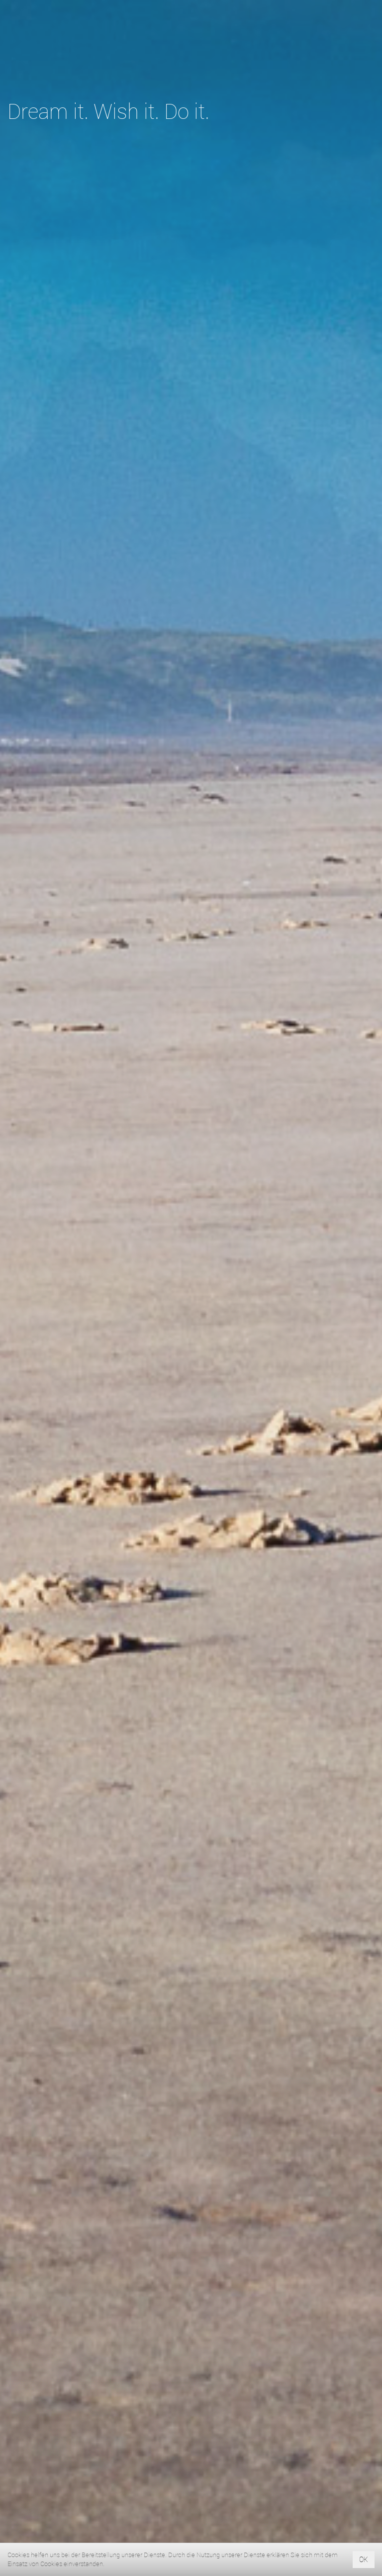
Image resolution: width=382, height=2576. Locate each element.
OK (363, 2559)
